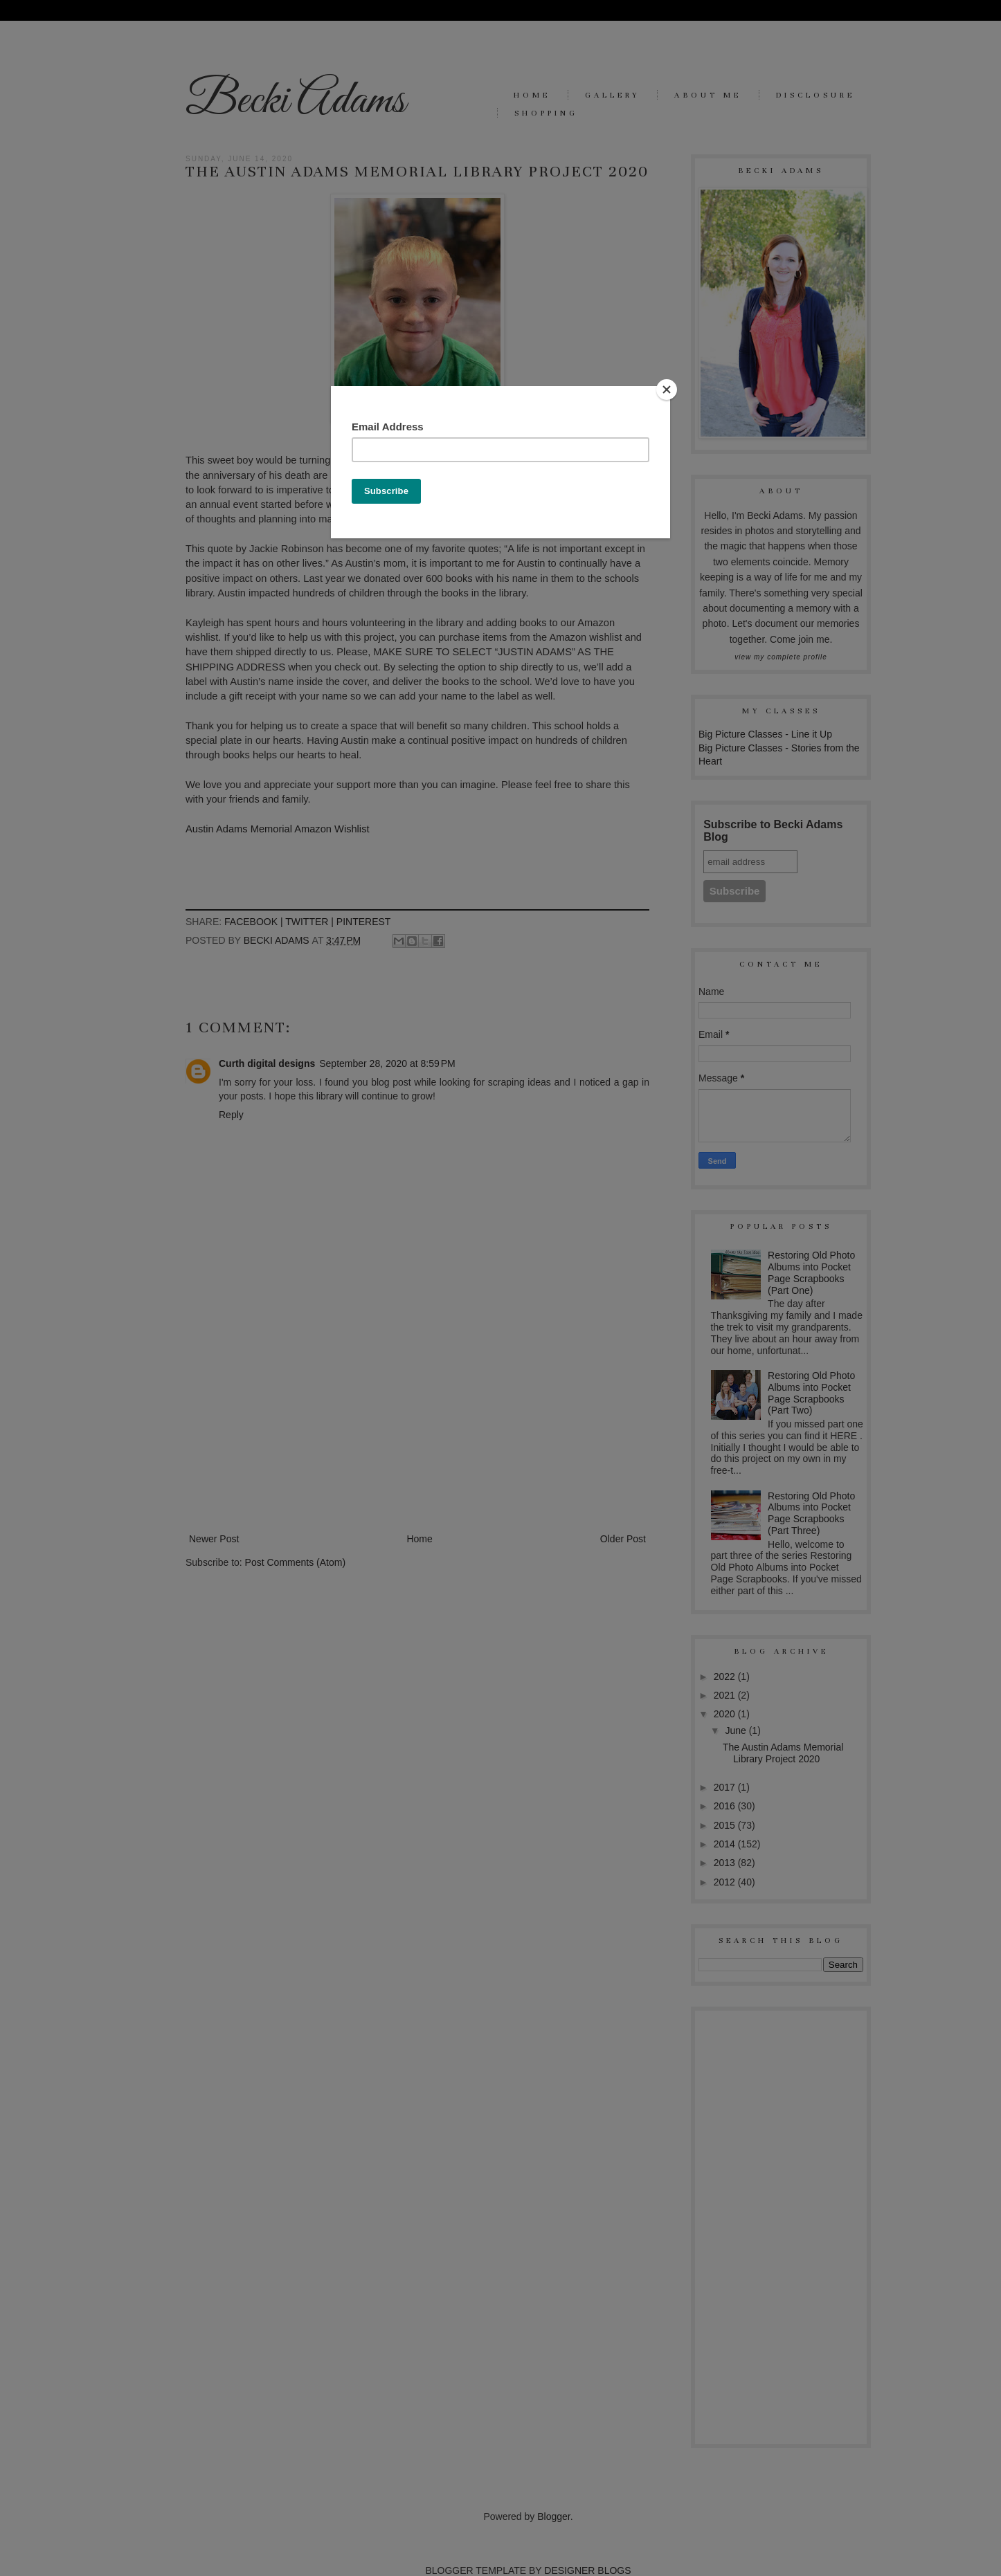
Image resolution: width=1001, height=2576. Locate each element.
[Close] (666, 389)
